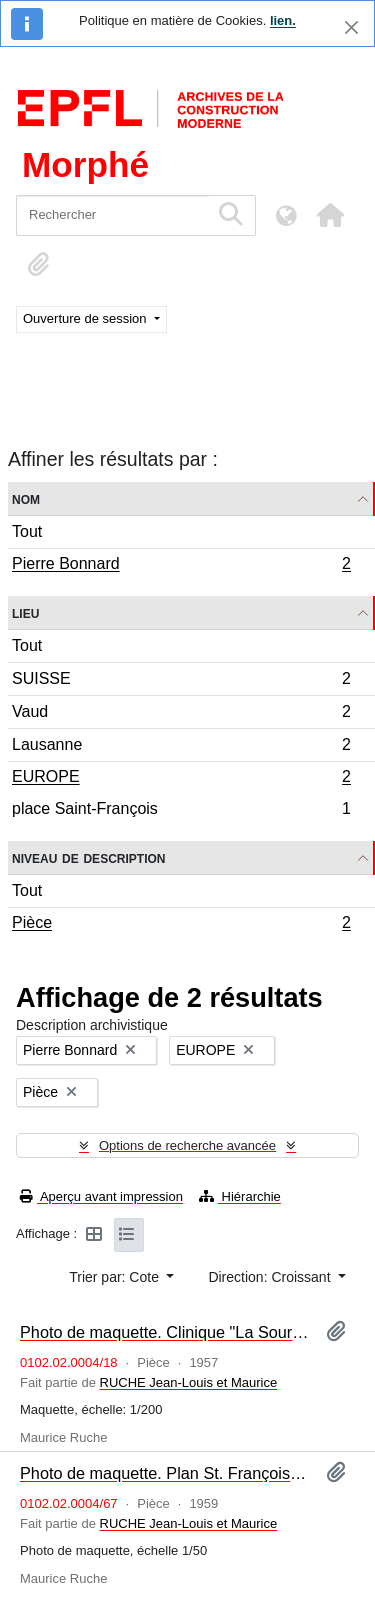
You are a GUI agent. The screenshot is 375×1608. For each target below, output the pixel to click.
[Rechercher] (112, 215)
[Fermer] (351, 27)
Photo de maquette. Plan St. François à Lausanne (165, 1473)
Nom (26, 498)
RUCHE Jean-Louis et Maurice (189, 1382)
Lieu (25, 612)
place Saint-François (181, 811)
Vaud (181, 714)
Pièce (181, 925)
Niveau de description (88, 857)
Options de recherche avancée (187, 1145)
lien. (283, 20)
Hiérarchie (240, 1196)
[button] (330, 215)
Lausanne (181, 747)
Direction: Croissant (271, 1277)
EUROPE (181, 779)
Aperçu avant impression (101, 1196)
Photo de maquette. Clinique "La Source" (165, 1332)
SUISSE (181, 681)
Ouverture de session (86, 318)
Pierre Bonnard (181, 566)
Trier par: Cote (116, 1277)
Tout (27, 531)
